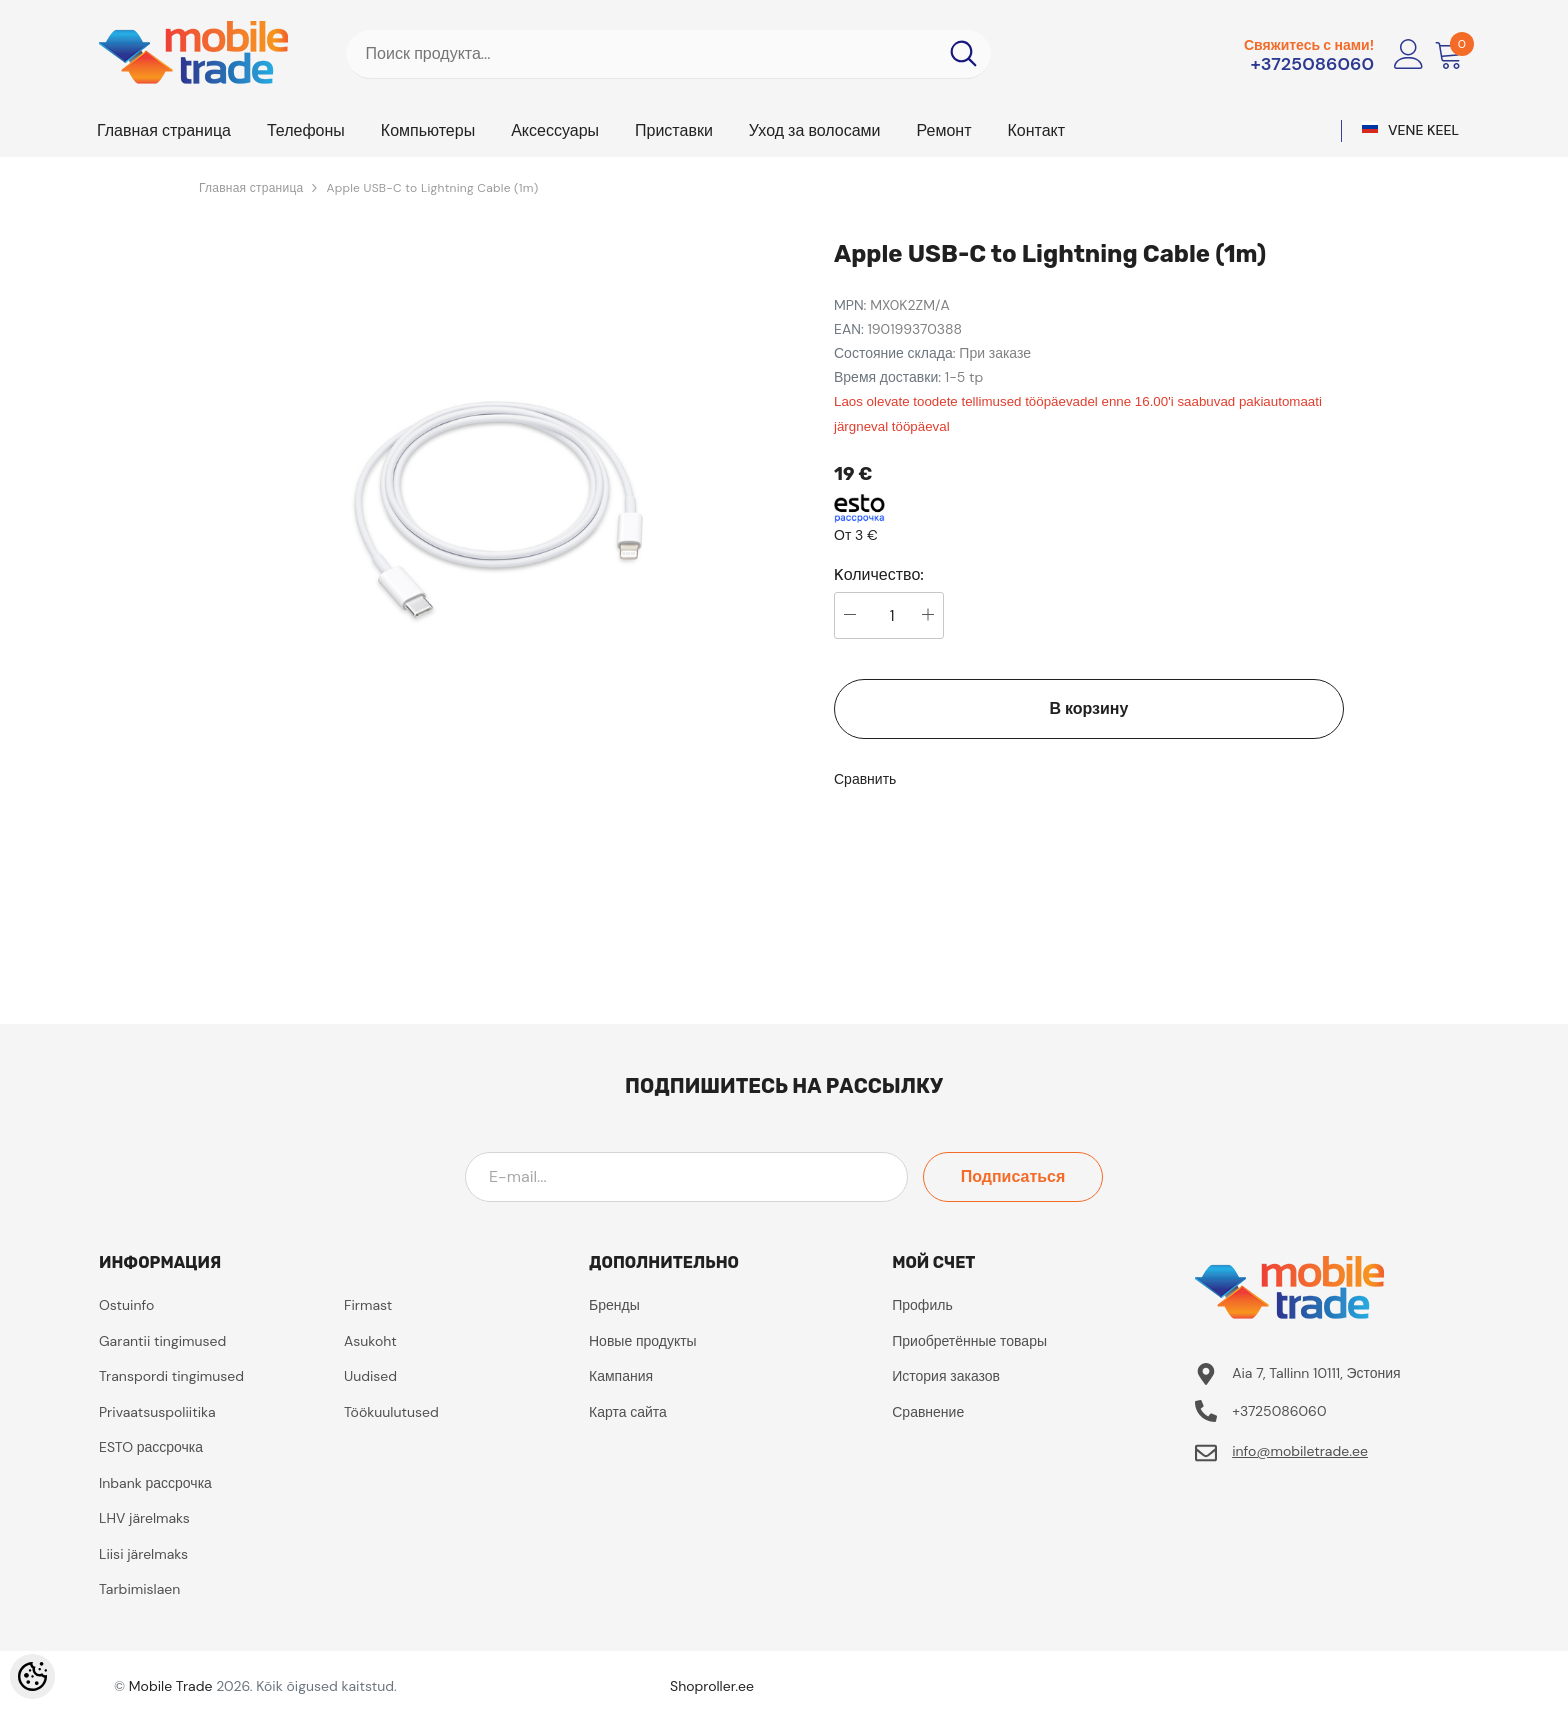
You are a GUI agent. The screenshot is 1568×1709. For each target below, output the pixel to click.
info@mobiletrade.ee (1300, 1451)
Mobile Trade (171, 1686)
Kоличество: (879, 575)
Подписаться (1013, 1176)
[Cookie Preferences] (32, 1676)
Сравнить (865, 779)
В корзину (1089, 708)
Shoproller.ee (712, 1686)
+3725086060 (1312, 64)
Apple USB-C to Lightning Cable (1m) (432, 188)
